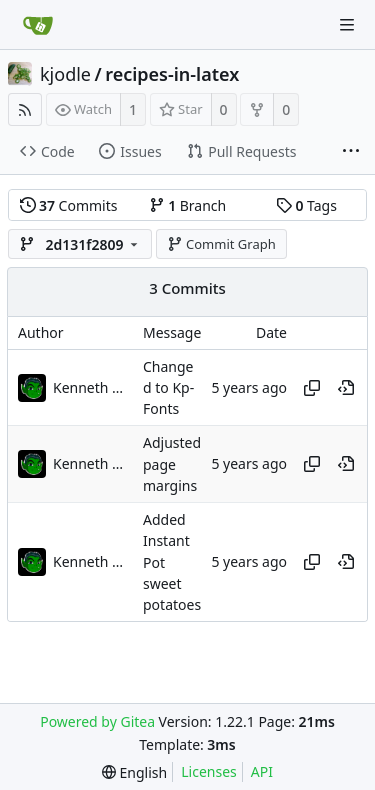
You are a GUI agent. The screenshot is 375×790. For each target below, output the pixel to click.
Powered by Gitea (97, 721)
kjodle (65, 74)
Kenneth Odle (93, 387)
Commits (69, 205)
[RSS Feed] (25, 109)
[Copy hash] (312, 388)
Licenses (209, 771)
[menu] (134, 772)
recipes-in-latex (172, 74)
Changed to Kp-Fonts (168, 388)
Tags (306, 205)
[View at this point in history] (346, 388)
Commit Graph (221, 244)
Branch (188, 205)
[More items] (351, 152)
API (262, 771)
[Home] (38, 25)
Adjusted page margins (172, 465)
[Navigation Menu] (347, 25)
